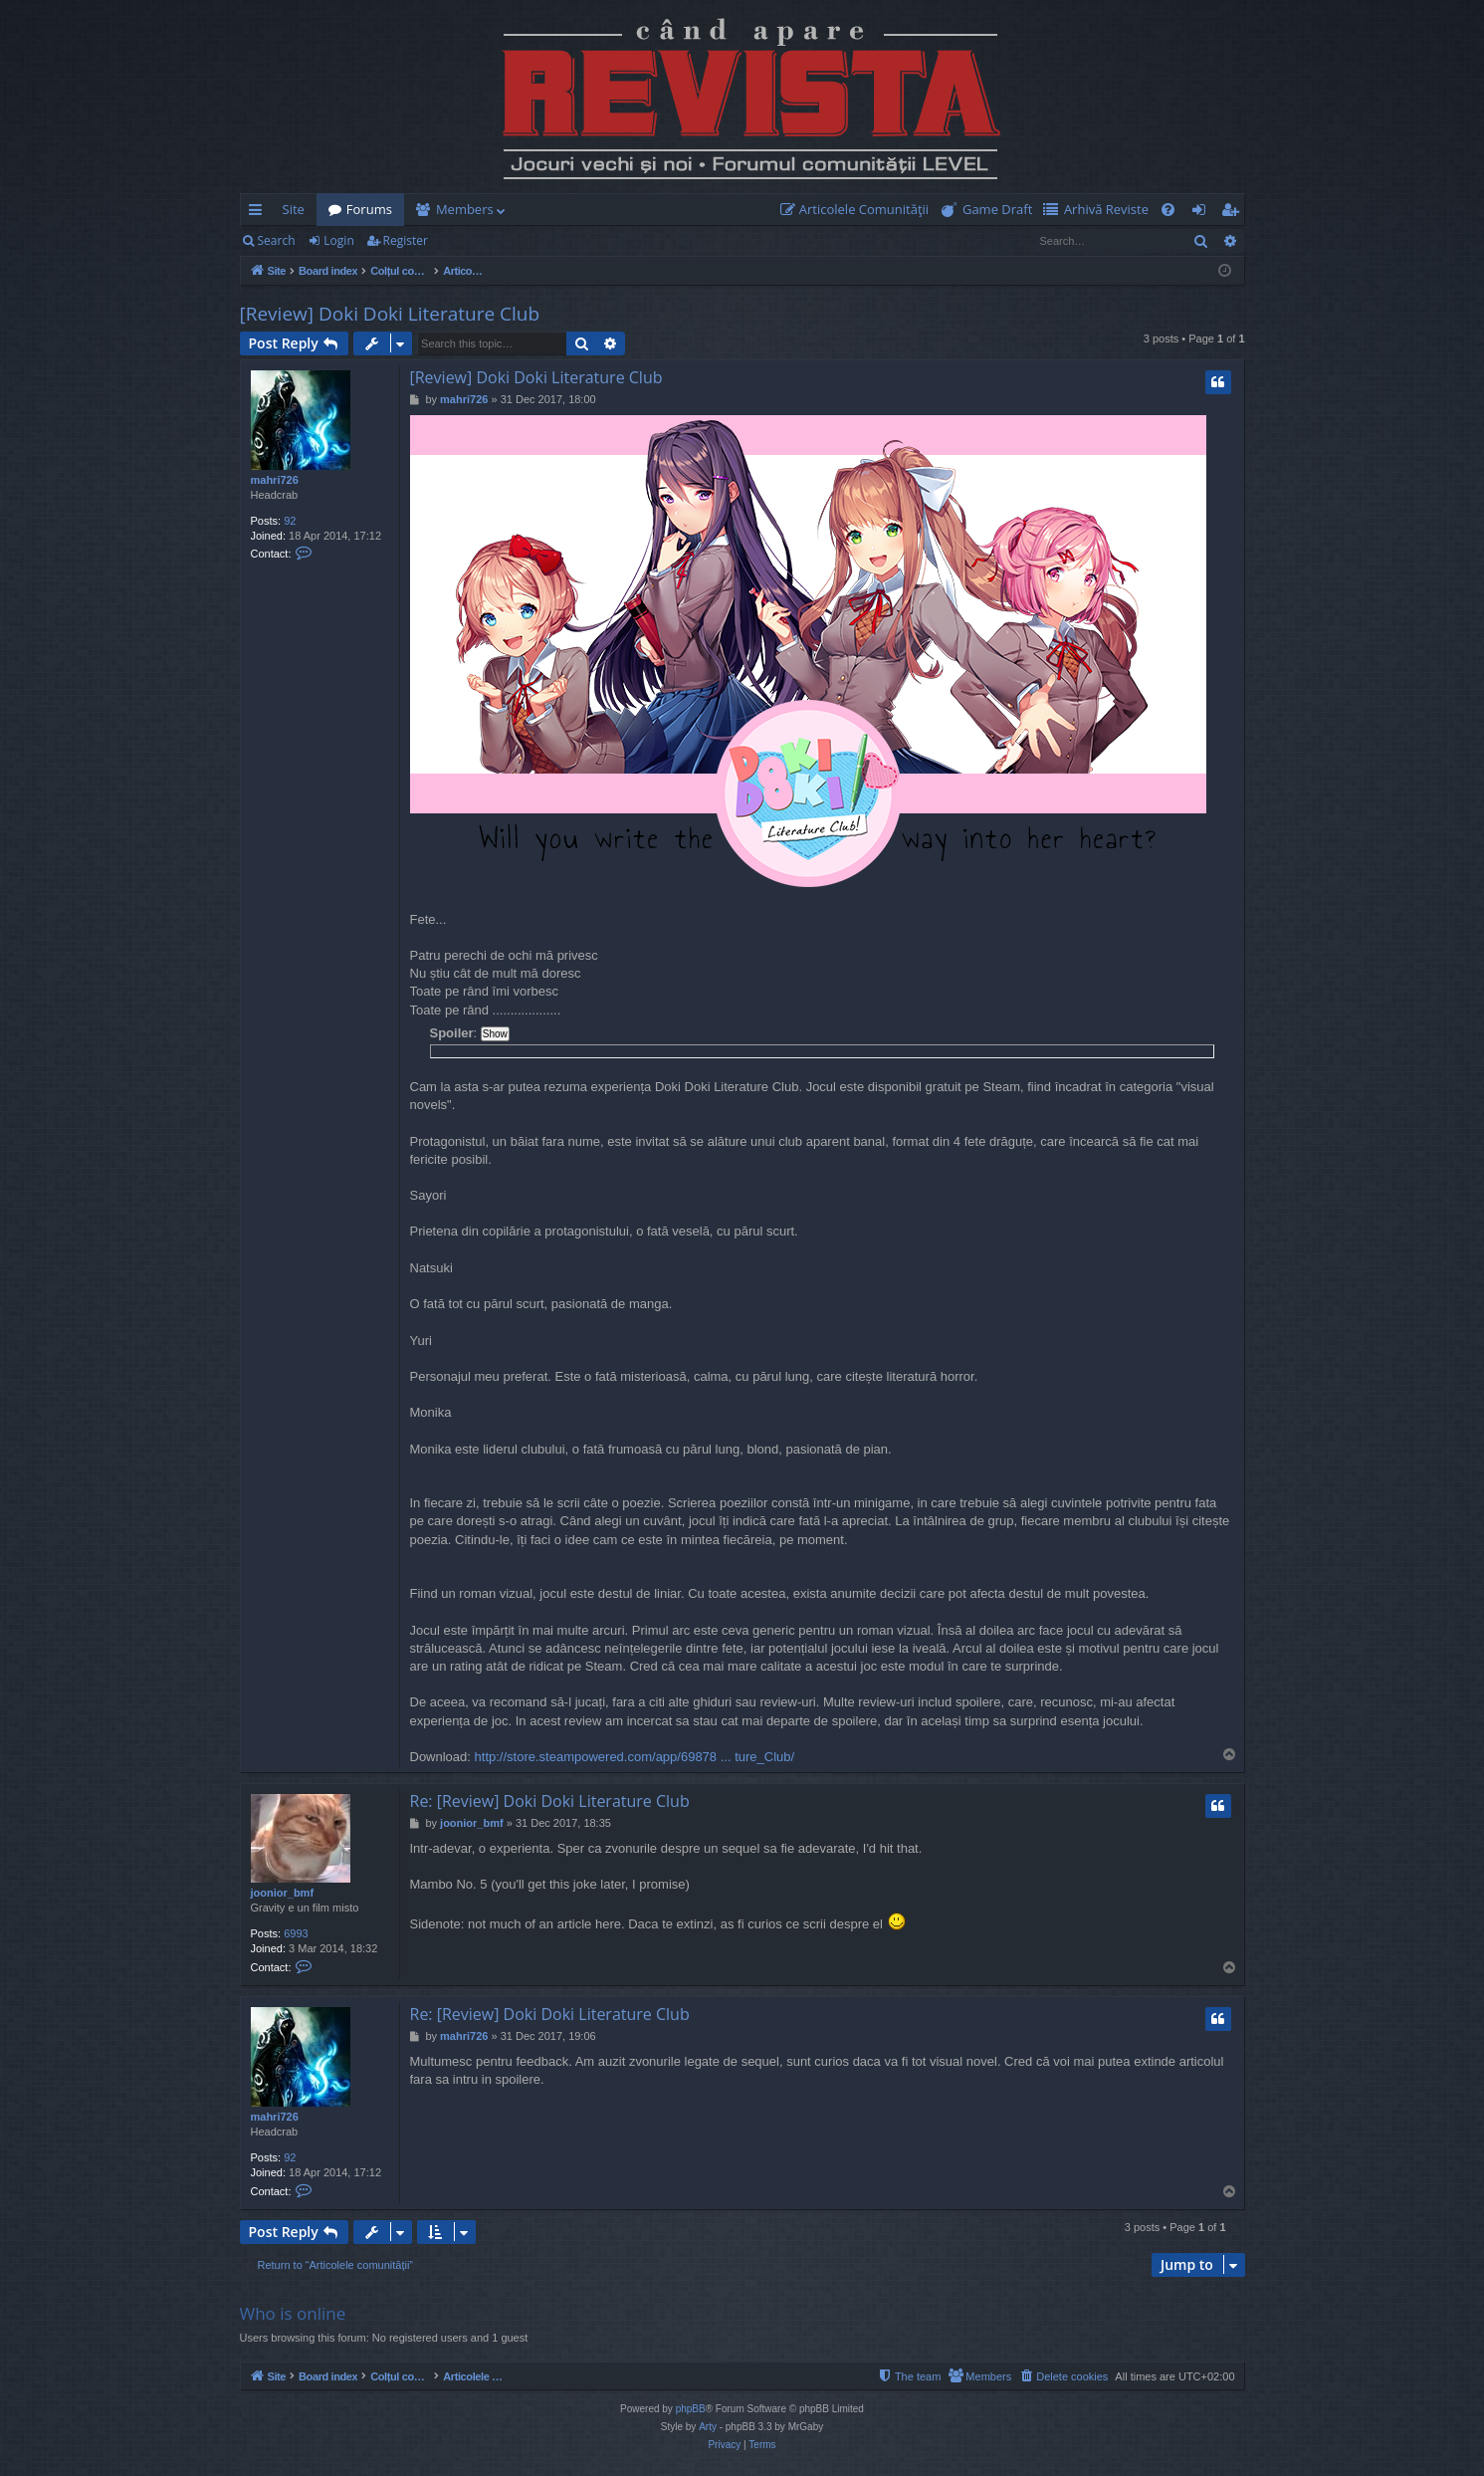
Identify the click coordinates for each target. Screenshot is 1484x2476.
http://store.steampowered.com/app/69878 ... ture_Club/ (635, 1756)
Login (338, 240)
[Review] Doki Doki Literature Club (390, 314)
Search (277, 240)
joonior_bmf (283, 1893)
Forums (369, 209)
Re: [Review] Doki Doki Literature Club (550, 1801)
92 (290, 521)
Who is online (293, 2313)
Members (465, 209)
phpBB (691, 2408)
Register (405, 240)
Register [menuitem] (1233, 213)
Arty (708, 2426)
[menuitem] (859, 209)
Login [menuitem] (1202, 213)
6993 (296, 1933)
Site (294, 209)
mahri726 (275, 480)
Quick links (259, 213)
